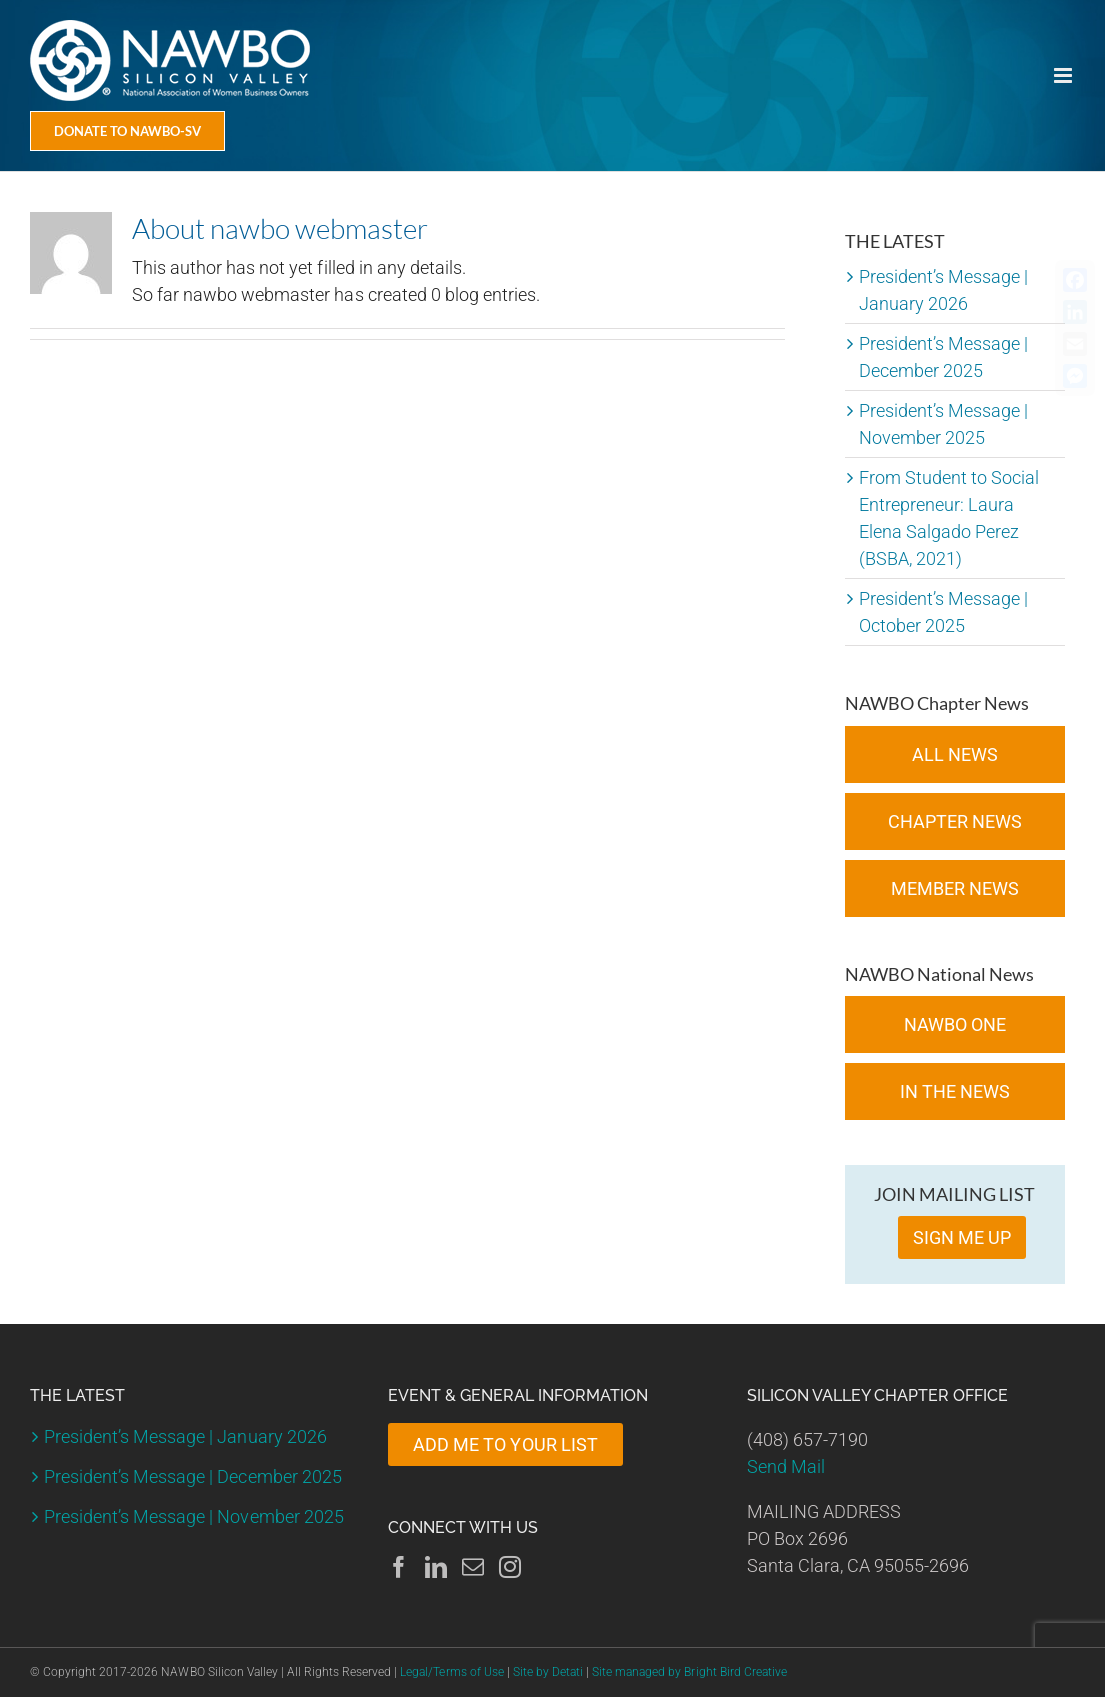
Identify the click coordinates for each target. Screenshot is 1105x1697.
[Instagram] (510, 1567)
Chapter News (955, 821)
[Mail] (473, 1567)
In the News (955, 1091)
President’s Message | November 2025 (194, 1516)
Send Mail (786, 1466)
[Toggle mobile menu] (1064, 75)
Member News (955, 888)
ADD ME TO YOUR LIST (505, 1444)
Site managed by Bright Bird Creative (689, 1672)
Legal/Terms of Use (451, 1672)
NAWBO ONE (955, 1024)
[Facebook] (399, 1567)
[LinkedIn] (436, 1567)
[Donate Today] (127, 131)
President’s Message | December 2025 (193, 1476)
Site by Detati (548, 1672)
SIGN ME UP (962, 1237)
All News (955, 754)
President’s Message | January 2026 (185, 1436)
